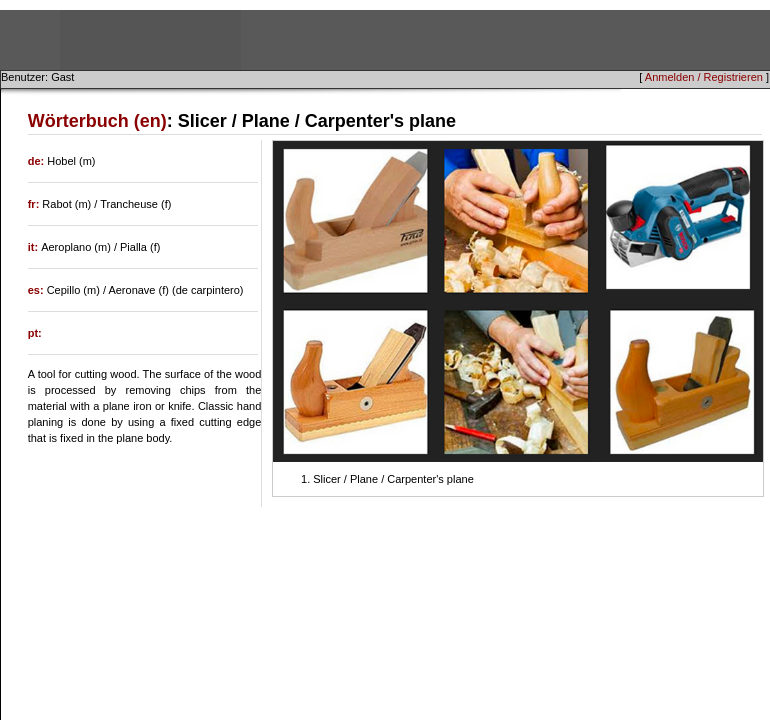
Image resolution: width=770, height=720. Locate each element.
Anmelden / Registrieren (704, 77)
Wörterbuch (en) (97, 121)
